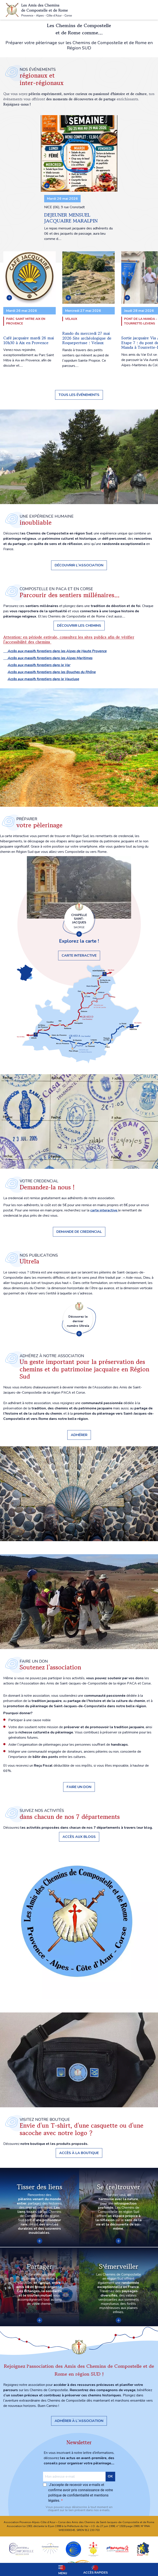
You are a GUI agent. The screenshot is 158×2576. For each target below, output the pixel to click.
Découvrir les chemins (79, 625)
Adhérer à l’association (79, 2420)
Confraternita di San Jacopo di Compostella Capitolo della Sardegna (93, 2549)
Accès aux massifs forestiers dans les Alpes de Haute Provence (57, 651)
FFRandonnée (118, 2549)
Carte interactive (79, 955)
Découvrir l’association (79, 565)
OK (110, 2476)
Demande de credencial (79, 1231)
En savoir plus (62, 251)
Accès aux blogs (79, 1836)
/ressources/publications (79, 1319)
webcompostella (79, 2562)
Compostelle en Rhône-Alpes (73, 2549)
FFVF (142, 2549)
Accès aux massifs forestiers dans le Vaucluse (43, 679)
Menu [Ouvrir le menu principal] (62, 2570)
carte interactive (104, 1210)
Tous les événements (79, 394)
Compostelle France (50, 2549)
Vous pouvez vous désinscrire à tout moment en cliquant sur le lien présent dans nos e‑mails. (79, 2509)
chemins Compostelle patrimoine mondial (21, 2549)
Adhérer (79, 1435)
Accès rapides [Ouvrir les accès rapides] (95, 2573)
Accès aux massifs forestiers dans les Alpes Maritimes (50, 658)
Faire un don (79, 1787)
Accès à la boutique (79, 2153)
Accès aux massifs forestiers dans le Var (39, 665)
